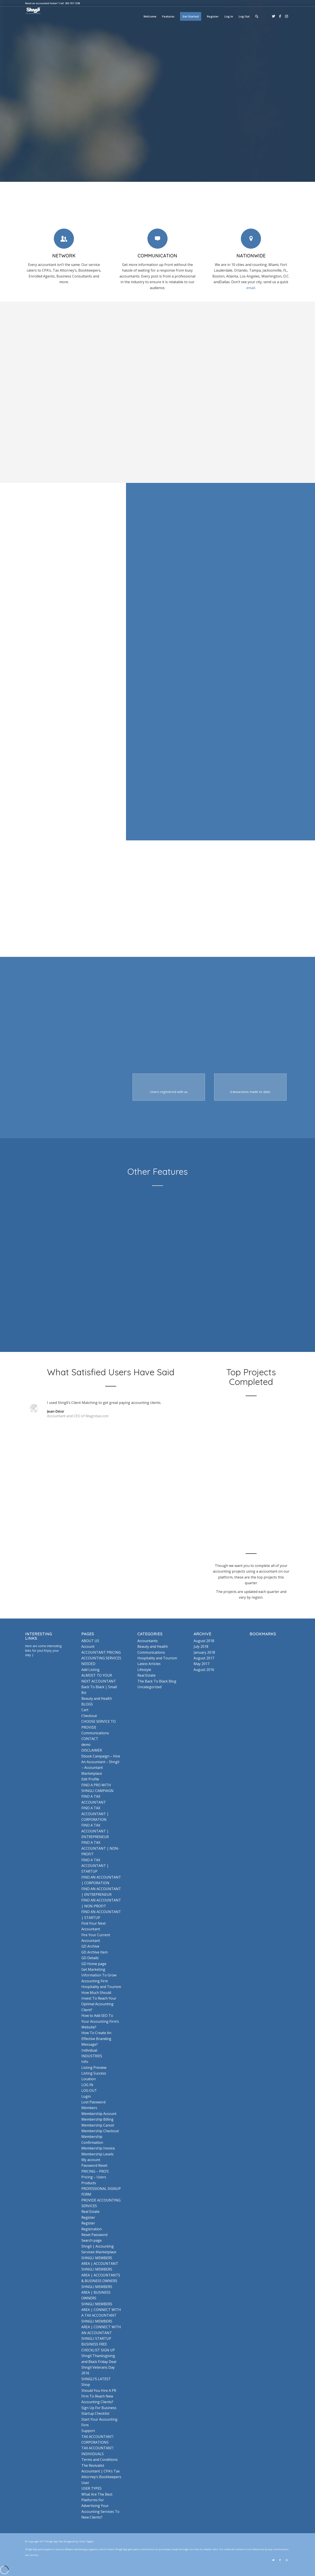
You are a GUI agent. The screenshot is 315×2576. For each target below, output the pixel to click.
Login (86, 2096)
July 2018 (201, 1646)
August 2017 (204, 1658)
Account (87, 1646)
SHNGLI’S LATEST (96, 2379)
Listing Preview (93, 2067)
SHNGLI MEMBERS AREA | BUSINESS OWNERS (96, 2292)
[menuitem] (150, 16)
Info (84, 2061)
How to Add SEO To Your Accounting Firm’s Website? (100, 2021)
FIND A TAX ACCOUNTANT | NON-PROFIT (100, 1848)
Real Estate (90, 2211)
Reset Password (94, 2234)
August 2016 (204, 1669)
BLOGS (87, 1704)
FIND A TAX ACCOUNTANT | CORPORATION (95, 1814)
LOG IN (87, 2084)
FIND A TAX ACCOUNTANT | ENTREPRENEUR (95, 1831)
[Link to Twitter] (273, 16)
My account (90, 2159)
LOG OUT (89, 2090)
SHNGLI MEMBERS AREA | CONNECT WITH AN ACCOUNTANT (101, 2327)
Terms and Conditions (99, 2459)
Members (89, 2107)
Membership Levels (97, 2154)
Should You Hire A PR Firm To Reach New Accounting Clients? (98, 2396)
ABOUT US (90, 1640)
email (250, 287)
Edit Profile (90, 1779)
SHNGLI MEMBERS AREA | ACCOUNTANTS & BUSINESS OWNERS (100, 2275)
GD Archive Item (94, 1952)
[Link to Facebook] (280, 16)
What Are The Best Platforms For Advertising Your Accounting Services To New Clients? (100, 2506)
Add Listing (90, 1669)
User (85, 2482)
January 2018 (204, 1652)
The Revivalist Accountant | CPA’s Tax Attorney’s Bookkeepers (101, 2471)
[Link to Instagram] (286, 16)
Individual (89, 2050)
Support (88, 2430)
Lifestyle (144, 1669)
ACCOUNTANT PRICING (101, 1652)
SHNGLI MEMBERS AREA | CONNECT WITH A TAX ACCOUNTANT (101, 2310)
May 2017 (201, 1663)
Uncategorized (149, 1686)
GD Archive (90, 1946)
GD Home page (93, 1963)
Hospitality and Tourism (101, 1986)
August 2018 (204, 1640)
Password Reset (94, 2165)
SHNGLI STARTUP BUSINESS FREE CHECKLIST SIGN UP (98, 2344)
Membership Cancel (97, 2125)
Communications (95, 1733)
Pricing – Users (93, 2177)
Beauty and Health (96, 1698)
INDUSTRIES (91, 2056)
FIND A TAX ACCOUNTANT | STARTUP (95, 1866)
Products (88, 2182)
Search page (91, 2240)
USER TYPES (91, 2488)
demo (86, 1744)
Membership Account (98, 2113)
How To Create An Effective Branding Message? (96, 2038)
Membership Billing (97, 2119)
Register (88, 2217)
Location (88, 2078)
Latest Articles (149, 1663)
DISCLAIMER (91, 1750)
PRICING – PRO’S (95, 2171)
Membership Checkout (100, 2130)
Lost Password (93, 2102)
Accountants (147, 1640)
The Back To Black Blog (156, 1681)
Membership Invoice (98, 2148)
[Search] (256, 16)
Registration (91, 2229)
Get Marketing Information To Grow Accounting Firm (98, 1975)
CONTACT (89, 1738)
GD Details (90, 1957)
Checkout (89, 1715)
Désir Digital (86, 2541)
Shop (85, 2384)
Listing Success (93, 2073)
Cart (84, 1709)
